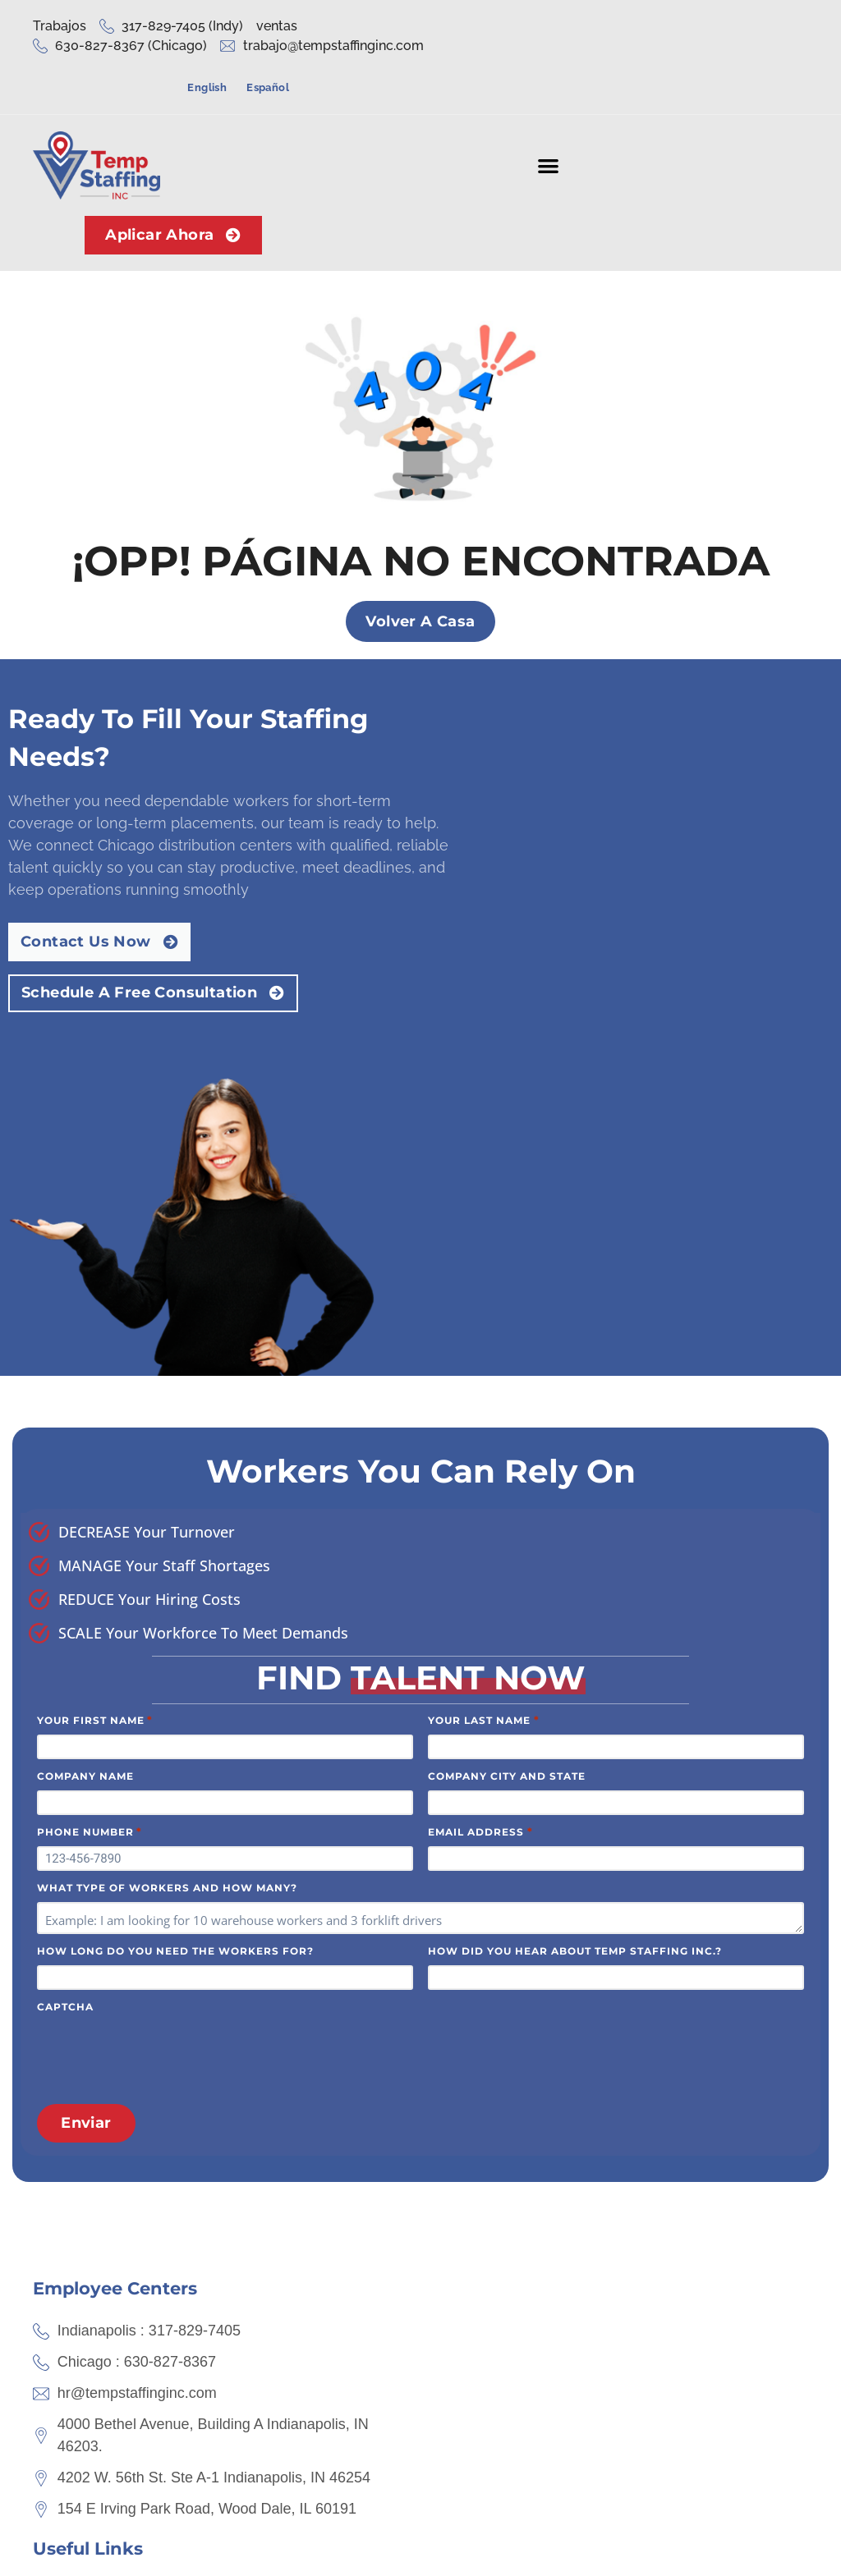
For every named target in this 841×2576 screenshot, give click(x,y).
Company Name (85, 1369)
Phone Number (89, 1424)
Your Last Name (483, 1312)
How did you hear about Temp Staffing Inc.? (575, 1544)
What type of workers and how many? (167, 1480)
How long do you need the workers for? (175, 1544)
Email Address (480, 1424)
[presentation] (162, 1646)
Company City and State (507, 1369)
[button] (546, 123)
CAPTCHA (65, 1599)
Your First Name (95, 1312)
